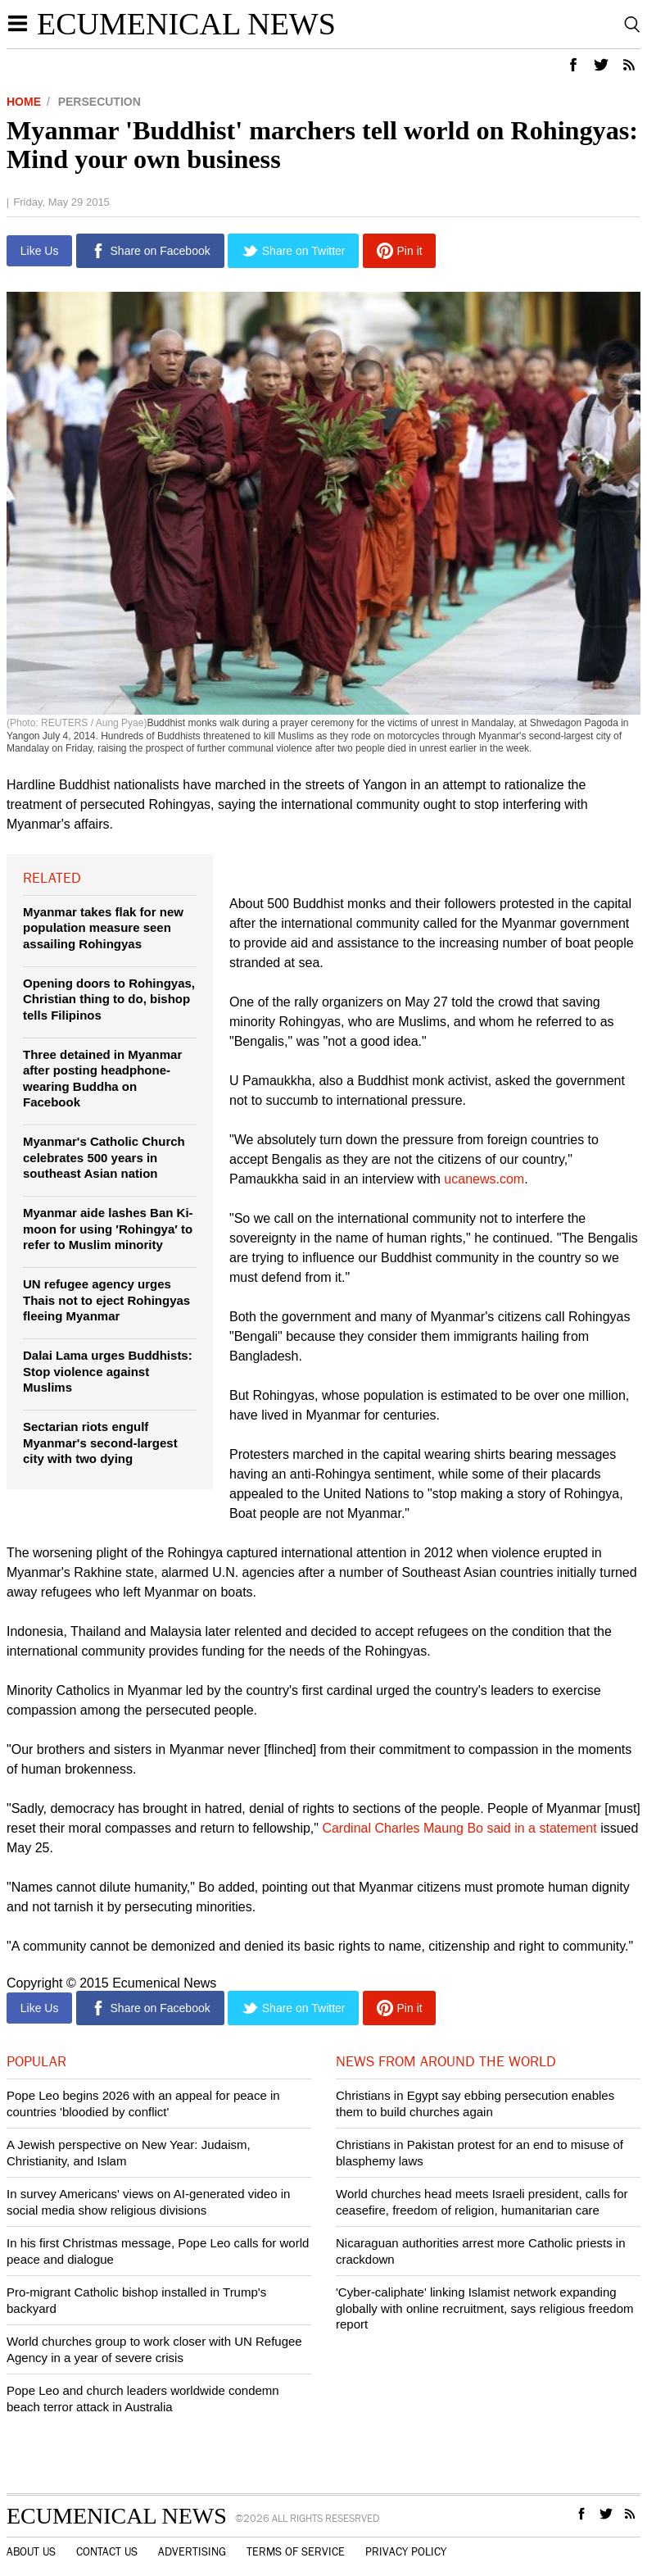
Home (24, 101)
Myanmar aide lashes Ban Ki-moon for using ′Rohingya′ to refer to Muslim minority (108, 1229)
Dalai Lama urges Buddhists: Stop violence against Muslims (107, 1371)
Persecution (99, 101)
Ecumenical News (186, 24)
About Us (31, 2552)
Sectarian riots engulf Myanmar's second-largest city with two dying (100, 1442)
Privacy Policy (405, 2552)
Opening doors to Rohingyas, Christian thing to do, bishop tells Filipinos (109, 999)
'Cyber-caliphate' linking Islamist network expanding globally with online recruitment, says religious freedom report (485, 2308)
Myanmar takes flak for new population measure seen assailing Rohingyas (103, 928)
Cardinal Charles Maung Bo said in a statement (461, 1828)
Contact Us (107, 2552)
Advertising (192, 2552)
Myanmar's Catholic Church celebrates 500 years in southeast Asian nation (104, 1157)
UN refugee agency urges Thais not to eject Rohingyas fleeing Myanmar (106, 1300)
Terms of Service (296, 2552)
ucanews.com (484, 1179)
